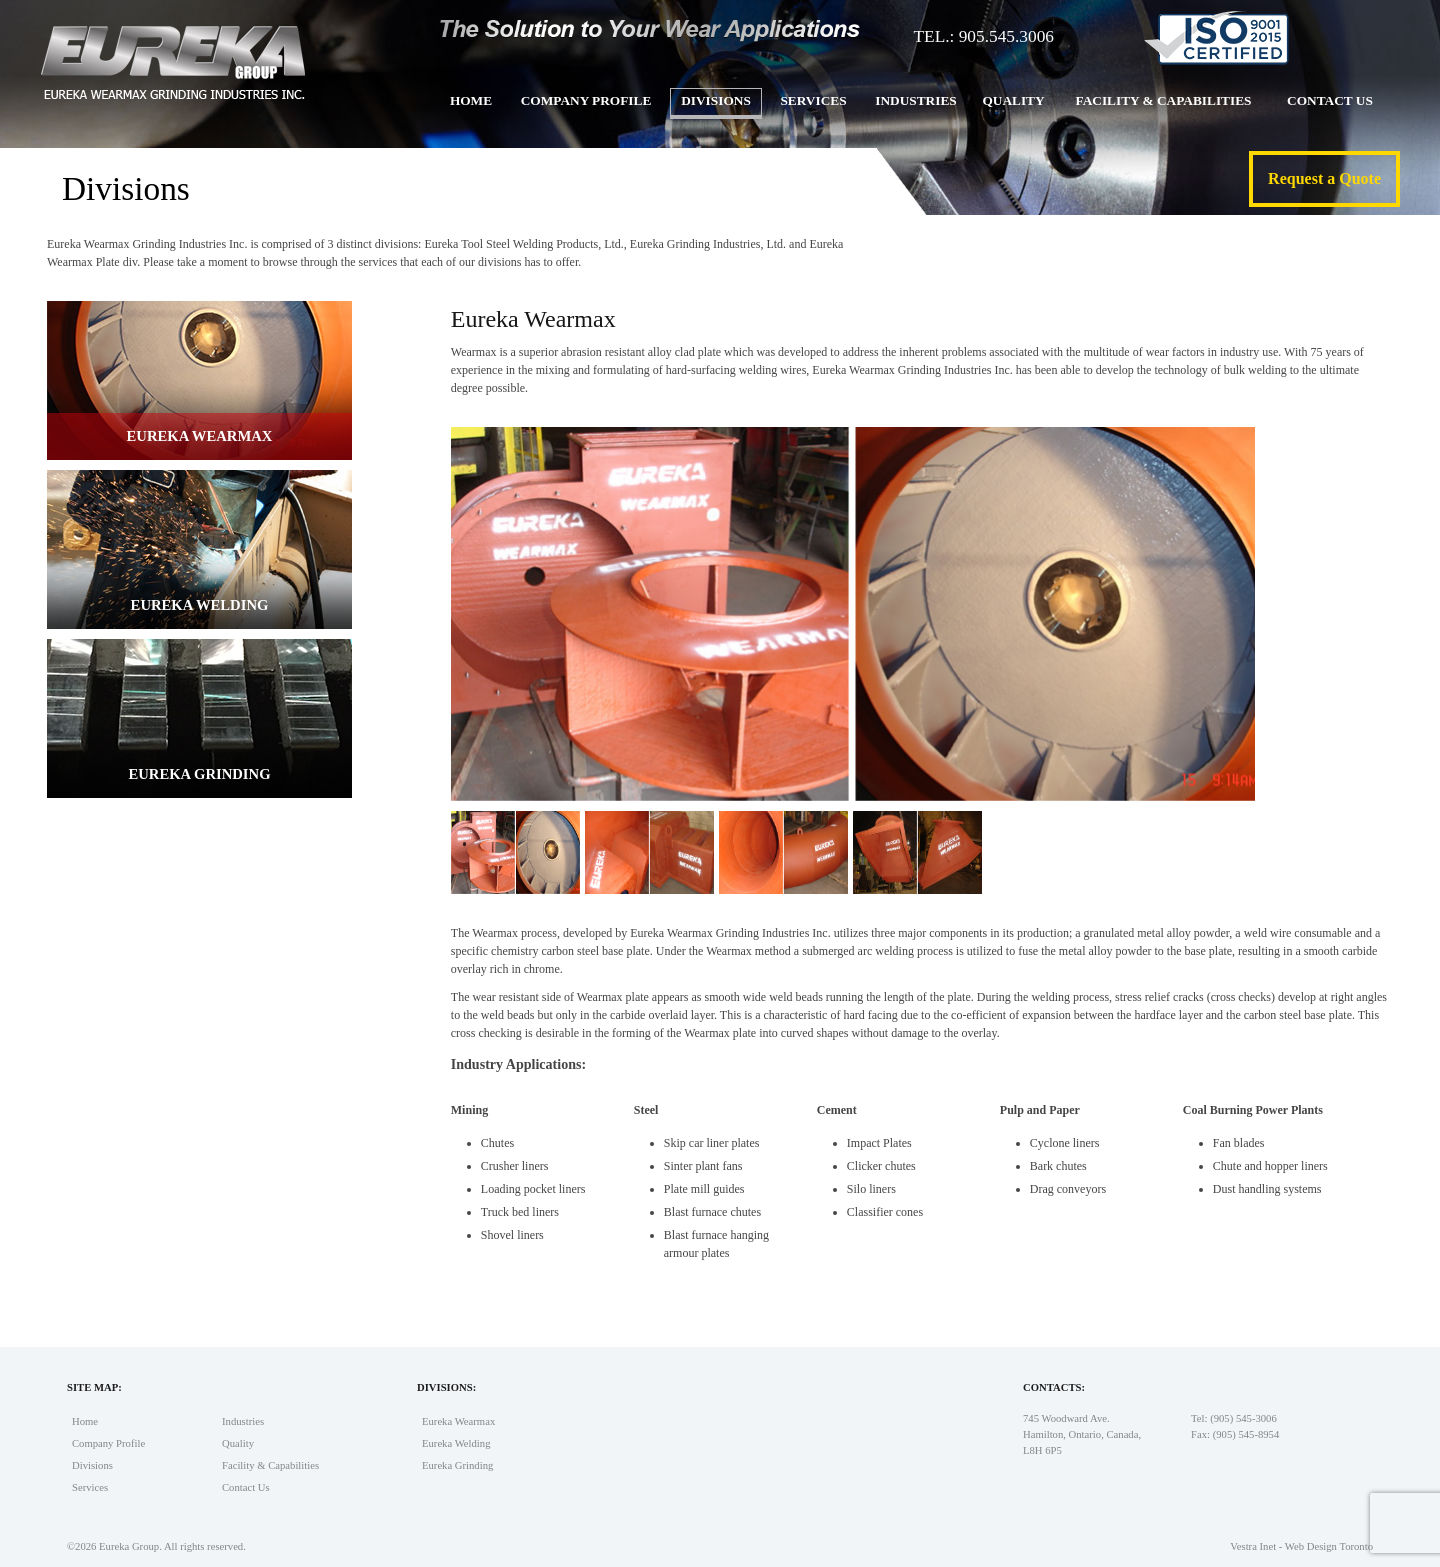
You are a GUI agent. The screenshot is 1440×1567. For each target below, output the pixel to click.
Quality (1013, 100)
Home (471, 100)
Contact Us (1330, 100)
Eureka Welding (456, 1443)
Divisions (716, 100)
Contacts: (1054, 1387)
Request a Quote (1324, 178)
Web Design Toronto (1329, 1546)
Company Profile (586, 100)
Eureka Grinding (457, 1465)
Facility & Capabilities (1163, 100)
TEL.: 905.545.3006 (983, 36)
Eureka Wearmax (458, 1421)
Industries (915, 100)
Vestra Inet (1253, 1546)
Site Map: (94, 1387)
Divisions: (446, 1387)
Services (813, 100)
